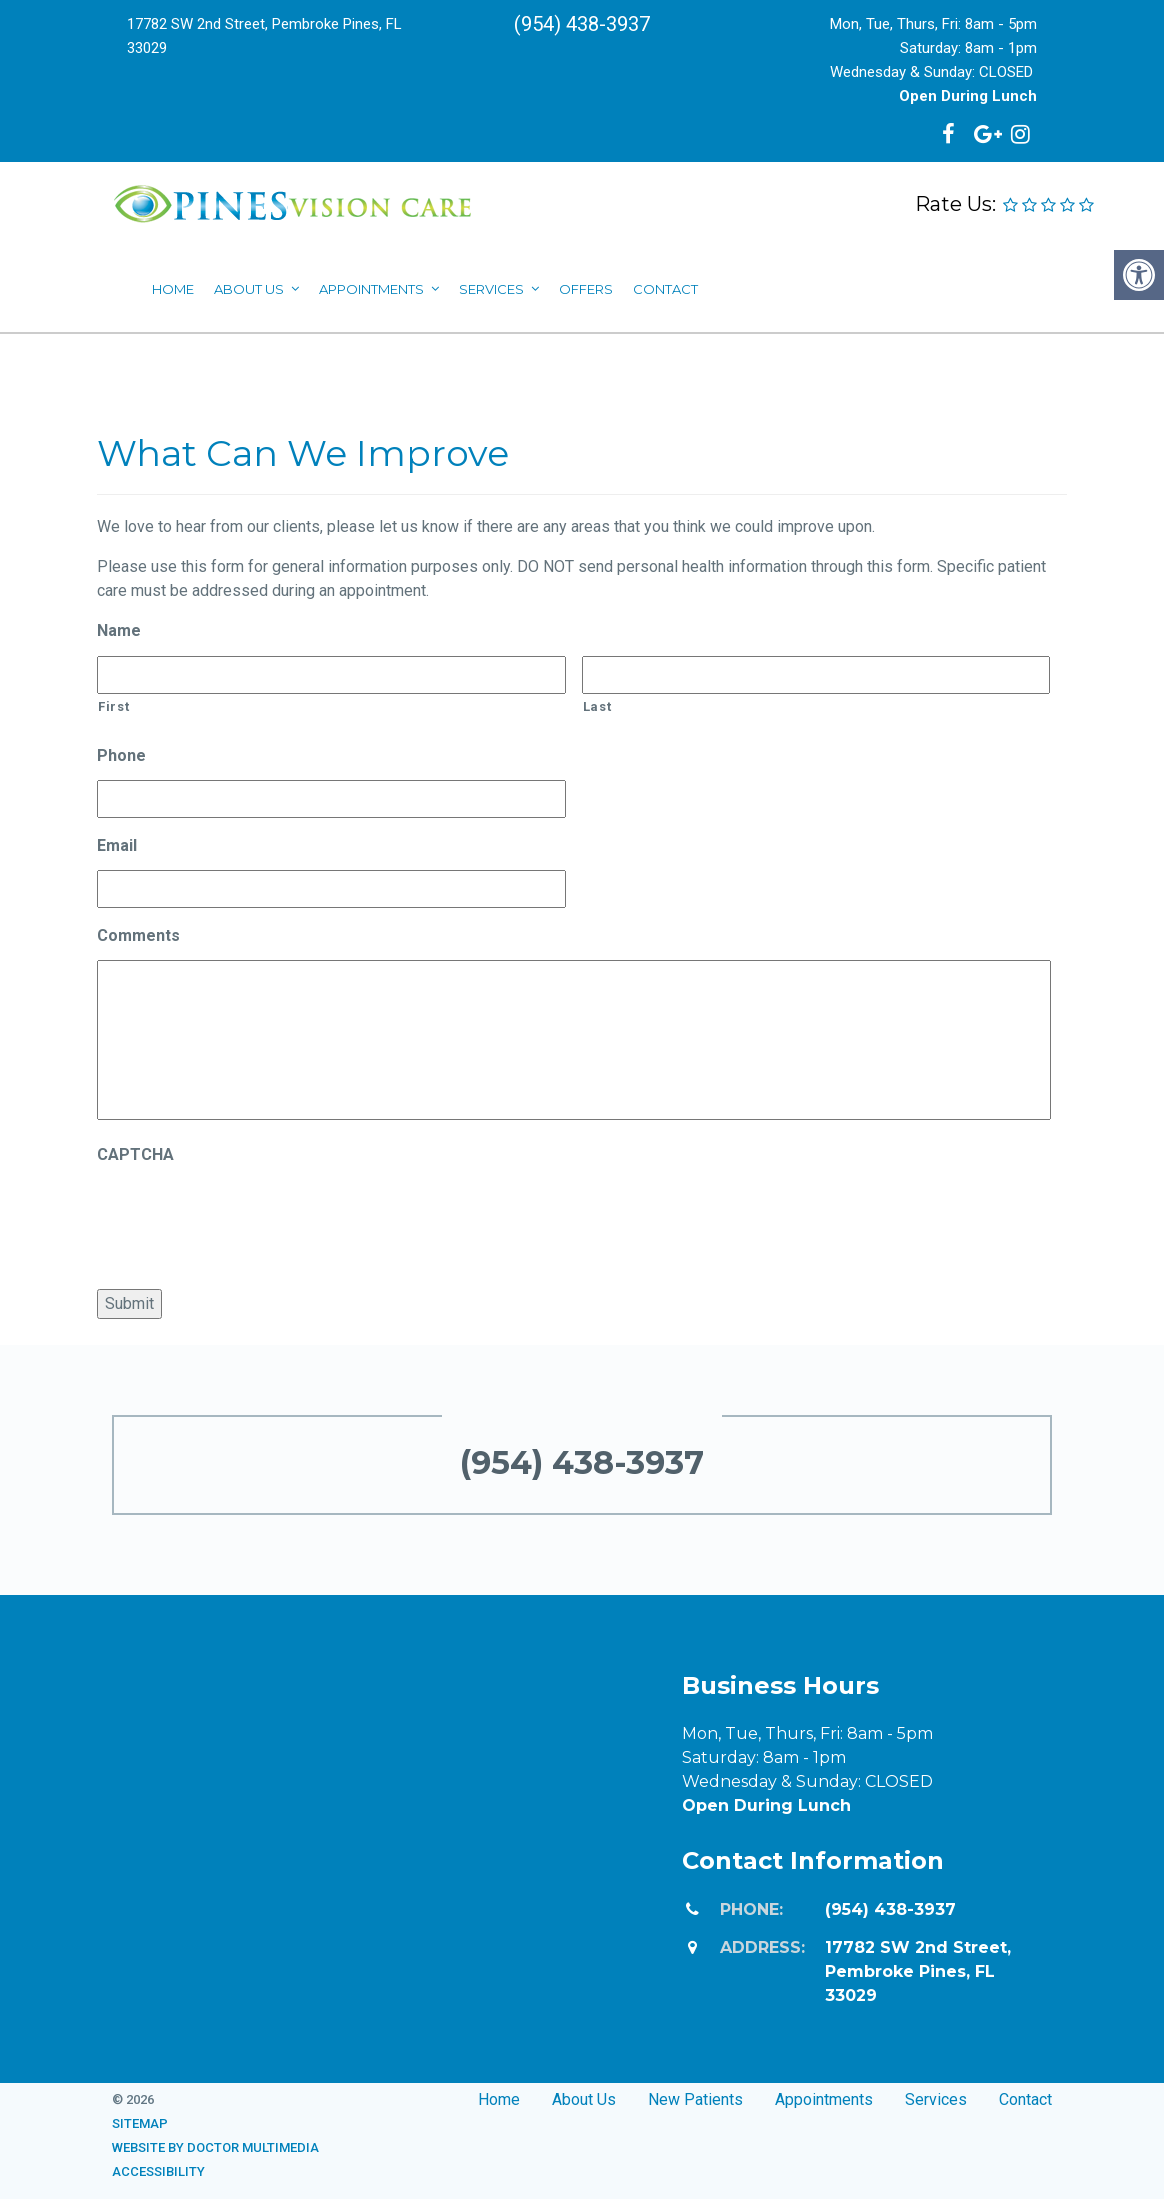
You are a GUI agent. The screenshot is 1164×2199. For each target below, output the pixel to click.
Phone (121, 755)
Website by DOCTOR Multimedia (215, 2147)
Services (936, 2099)
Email (117, 845)
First (113, 706)
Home (499, 2099)
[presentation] (249, 1218)
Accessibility (158, 2171)
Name (119, 630)
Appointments (824, 2099)
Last (597, 706)
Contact (1025, 2099)
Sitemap (140, 2123)
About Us (584, 2099)
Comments (138, 935)
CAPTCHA (135, 1154)
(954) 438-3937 (582, 24)
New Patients (695, 2099)
